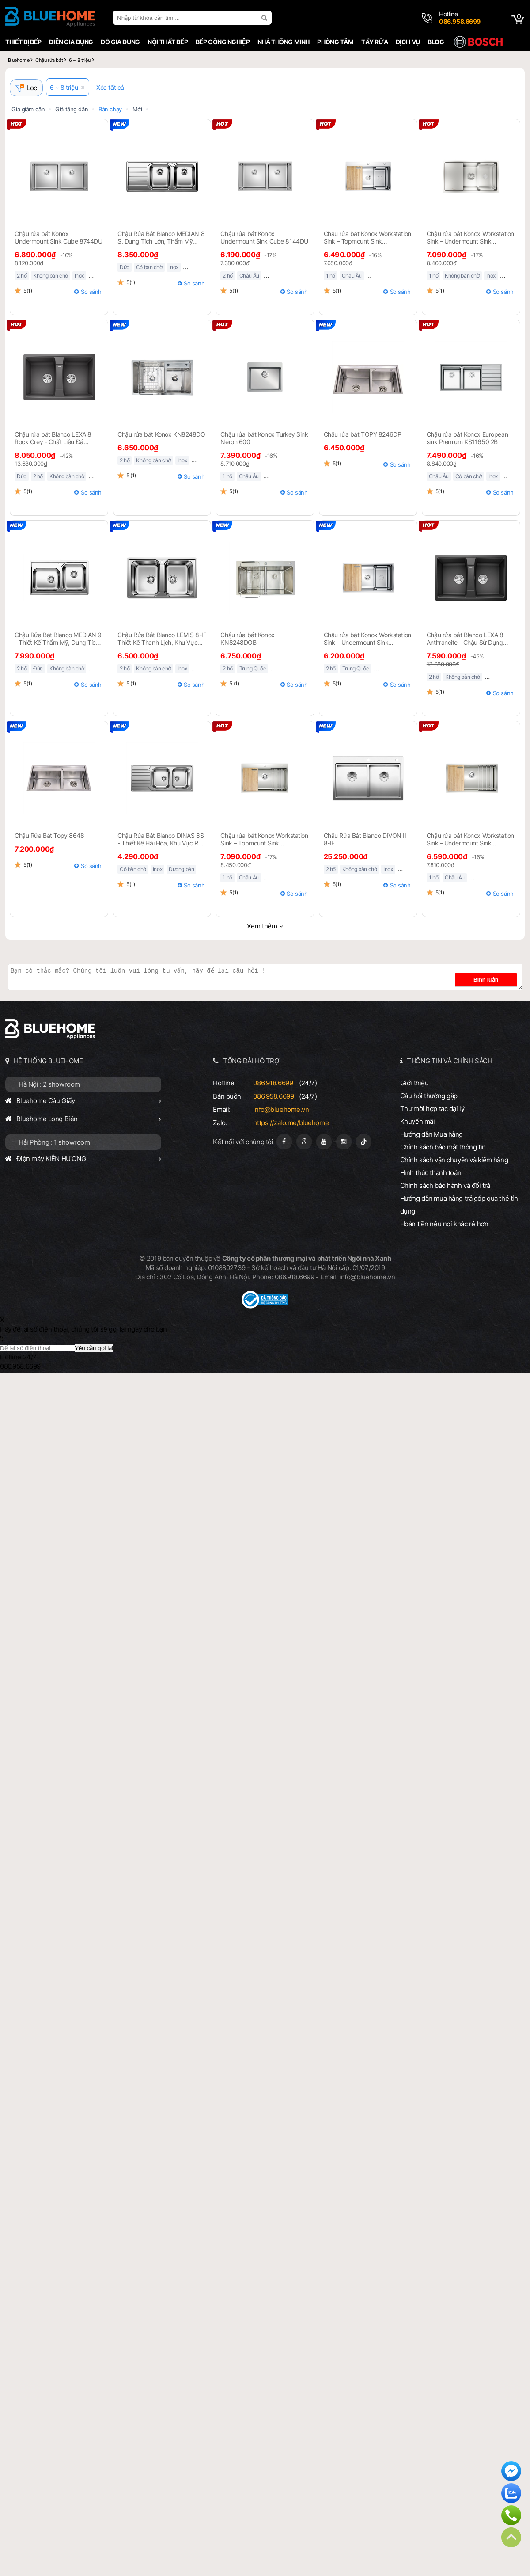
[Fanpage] (284, 1143)
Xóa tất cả (114, 88)
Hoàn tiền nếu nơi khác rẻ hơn (444, 1225)
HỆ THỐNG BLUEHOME (48, 1062)
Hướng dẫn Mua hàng (431, 1135)
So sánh (91, 293)
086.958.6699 (273, 1097)
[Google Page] (304, 1143)
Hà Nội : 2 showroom (49, 1085)
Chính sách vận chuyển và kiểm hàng (454, 1161)
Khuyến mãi (417, 1123)
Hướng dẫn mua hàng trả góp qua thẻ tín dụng (459, 1206)
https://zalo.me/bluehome (291, 1124)
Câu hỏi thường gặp (429, 1097)
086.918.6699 (273, 1084)
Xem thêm (262, 927)
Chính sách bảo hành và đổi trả (445, 1187)
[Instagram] (344, 1143)
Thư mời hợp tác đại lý (432, 1110)
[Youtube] (324, 1143)
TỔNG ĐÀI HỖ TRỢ (251, 1062)
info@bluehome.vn (281, 1111)
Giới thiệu (414, 1084)
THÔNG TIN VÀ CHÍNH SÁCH (449, 1062)
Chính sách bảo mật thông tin (443, 1148)
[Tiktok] (363, 1143)
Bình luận (495, 981)
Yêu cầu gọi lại (94, 1349)
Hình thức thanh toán (430, 1174)
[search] (265, 18)
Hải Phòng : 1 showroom (54, 1143)
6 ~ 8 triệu (68, 88)
